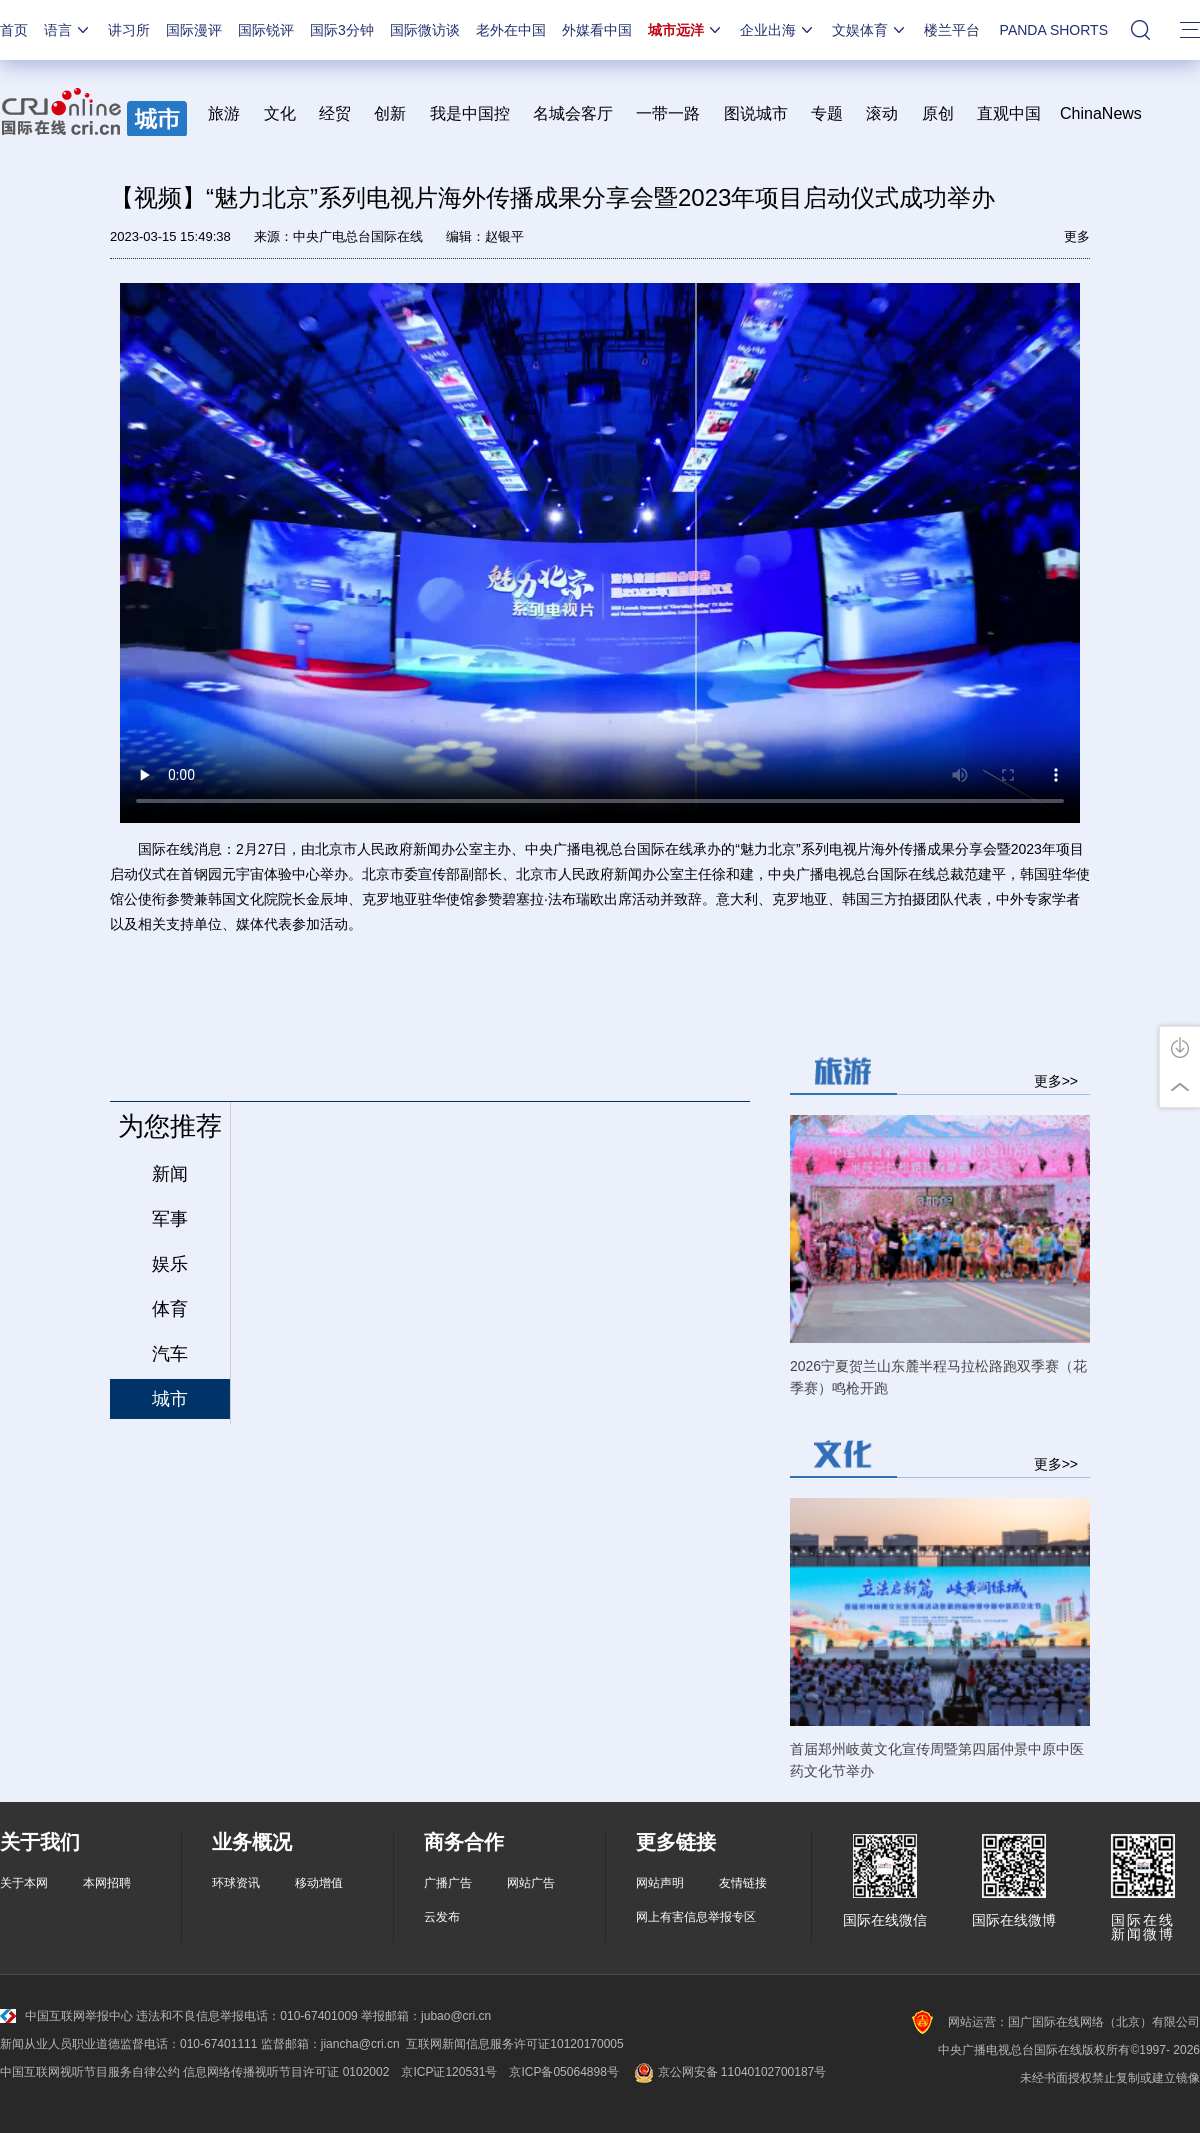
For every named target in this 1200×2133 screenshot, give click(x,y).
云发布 (442, 1917)
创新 (390, 113)
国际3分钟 (342, 30)
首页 (14, 30)
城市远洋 (686, 30)
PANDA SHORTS (1054, 30)
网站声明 (660, 1883)
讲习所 (129, 30)
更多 (1077, 236)
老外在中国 (511, 30)
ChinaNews (1101, 113)
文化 (280, 113)
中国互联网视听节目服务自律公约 (90, 2072)
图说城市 (756, 113)
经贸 (341, 113)
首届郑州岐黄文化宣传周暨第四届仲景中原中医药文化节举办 (937, 1760)
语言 (68, 30)
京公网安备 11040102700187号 (728, 2072)
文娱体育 (870, 30)
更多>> (1056, 1080)
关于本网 (24, 1883)
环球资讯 (236, 1883)
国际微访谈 (425, 30)
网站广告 (531, 1883)
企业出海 (778, 30)
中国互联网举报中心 (66, 2016)
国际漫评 (194, 30)
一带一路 (668, 113)
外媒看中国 (597, 30)
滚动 (882, 113)
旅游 (224, 113)
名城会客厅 (573, 113)
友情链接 (743, 1883)
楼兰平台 (952, 30)
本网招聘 (107, 1883)
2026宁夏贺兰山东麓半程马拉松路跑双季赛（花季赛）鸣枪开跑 (938, 1377)
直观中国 (1009, 113)
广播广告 (448, 1883)
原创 (938, 113)
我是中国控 (470, 113)
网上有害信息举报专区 (696, 1917)
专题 (827, 113)
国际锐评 (266, 30)
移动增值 (319, 1883)
